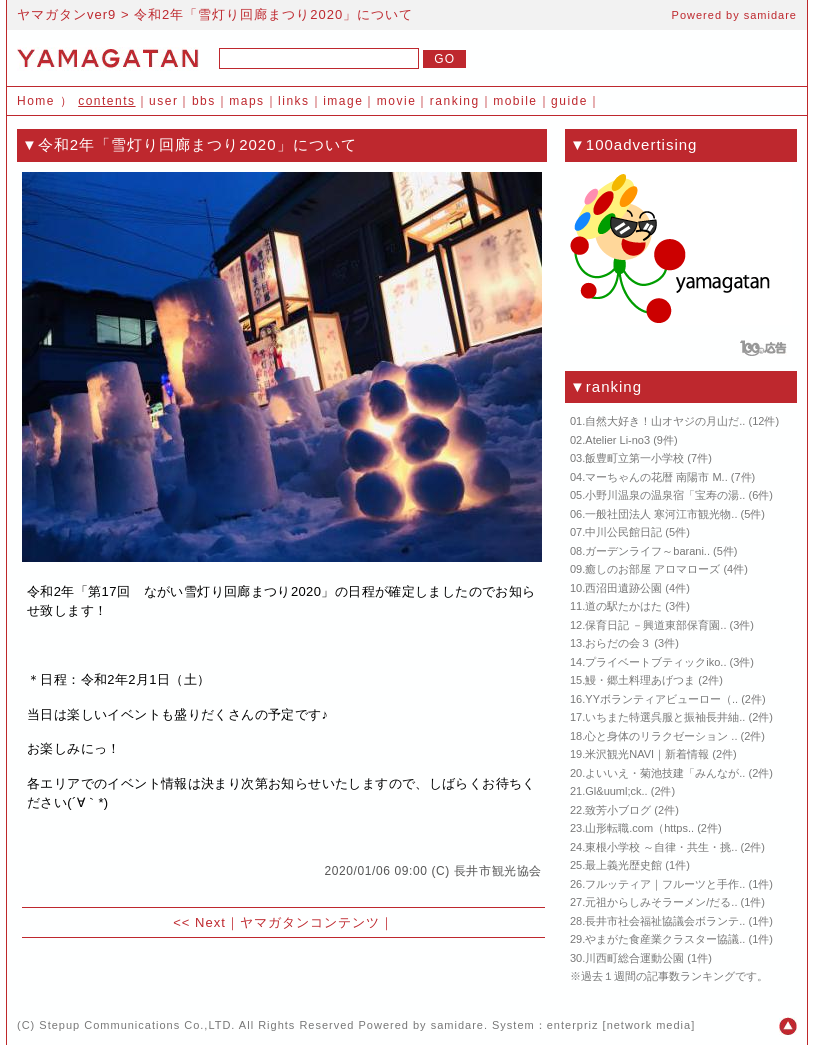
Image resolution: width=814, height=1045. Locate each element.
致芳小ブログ (618, 810)
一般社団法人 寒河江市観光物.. (661, 514)
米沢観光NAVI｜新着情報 (647, 754)
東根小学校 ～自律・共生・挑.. (661, 847)
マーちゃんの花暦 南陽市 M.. (656, 477)
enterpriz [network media (619, 1025)
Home (36, 101)
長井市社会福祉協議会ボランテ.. (665, 921)
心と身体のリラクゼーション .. (661, 736)
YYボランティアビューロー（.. (661, 699)
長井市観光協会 (498, 871)
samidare (770, 15)
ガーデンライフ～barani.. (647, 551)
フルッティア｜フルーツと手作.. (665, 884)
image (343, 101)
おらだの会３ (618, 643)
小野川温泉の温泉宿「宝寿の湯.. (665, 495)
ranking (455, 101)
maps (246, 101)
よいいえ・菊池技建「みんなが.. (665, 773)
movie (397, 101)
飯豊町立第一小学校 (634, 458)
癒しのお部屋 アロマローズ (652, 569)
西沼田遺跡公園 (623, 588)
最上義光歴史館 (623, 865)
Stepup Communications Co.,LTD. (137, 1025)
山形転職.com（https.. (639, 828)
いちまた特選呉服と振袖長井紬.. (665, 717)
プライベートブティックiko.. (655, 662)
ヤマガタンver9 (66, 14)
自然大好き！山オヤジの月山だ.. (665, 421)
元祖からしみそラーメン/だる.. (661, 902)
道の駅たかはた (623, 606)
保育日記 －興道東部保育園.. (655, 625)
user (163, 101)
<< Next (199, 922)
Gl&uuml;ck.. (616, 791)
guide (569, 101)
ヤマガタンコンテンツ (310, 922)
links (294, 101)
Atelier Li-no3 (617, 440)
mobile (515, 101)
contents (106, 101)
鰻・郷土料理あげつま (640, 680)
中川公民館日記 (623, 532)
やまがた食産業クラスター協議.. (665, 939)
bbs (204, 101)
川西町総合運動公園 (634, 958)
